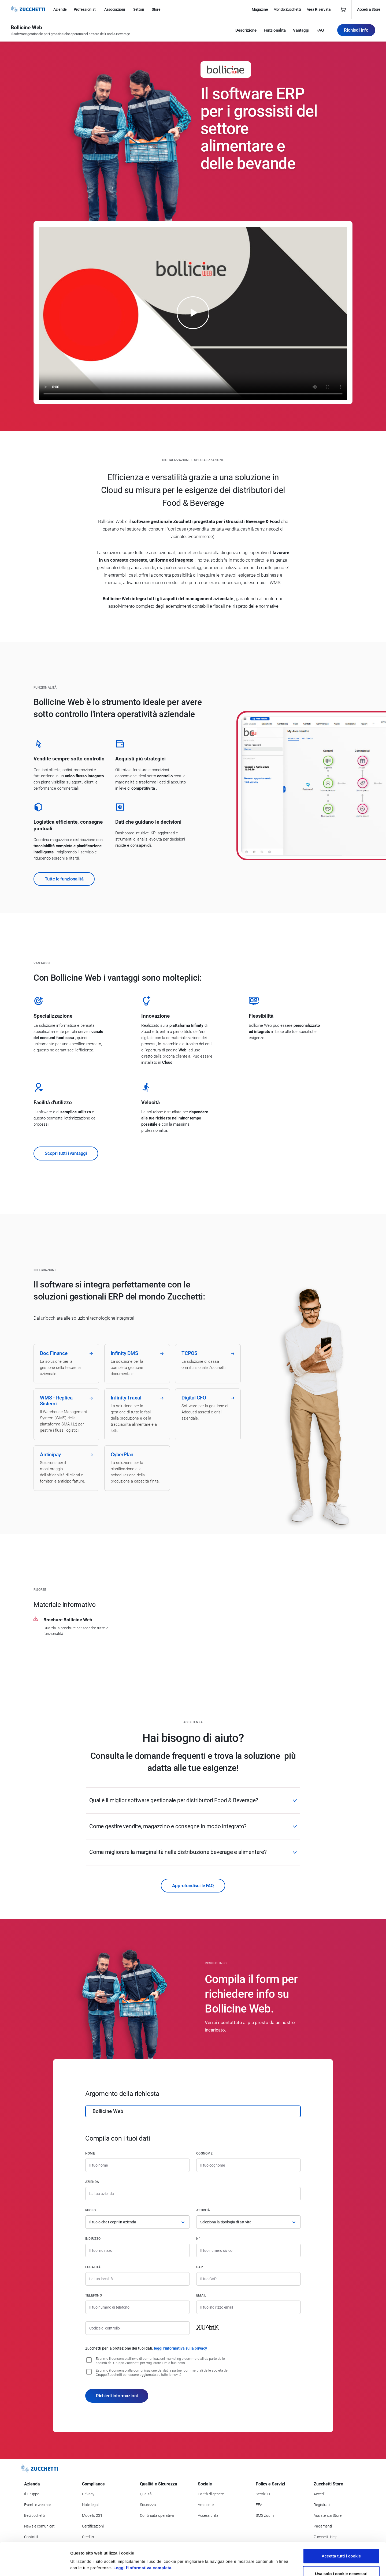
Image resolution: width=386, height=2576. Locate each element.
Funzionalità (275, 30)
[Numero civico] (248, 2250)
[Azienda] (193, 2193)
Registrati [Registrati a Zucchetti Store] (322, 2505)
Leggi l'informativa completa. (143, 2535)
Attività (203, 2210)
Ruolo (90, 2210)
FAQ (320, 30)
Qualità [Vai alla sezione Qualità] (146, 2494)
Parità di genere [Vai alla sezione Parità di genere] (211, 2494)
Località (93, 2267)
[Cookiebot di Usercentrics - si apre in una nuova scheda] (34, 2566)
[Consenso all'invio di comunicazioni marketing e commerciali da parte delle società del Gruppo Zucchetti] (89, 2360)
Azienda (92, 2182)
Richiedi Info (356, 30)
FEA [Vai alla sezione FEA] (259, 2505)
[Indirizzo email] (248, 2307)
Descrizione (246, 30)
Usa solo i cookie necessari (341, 2540)
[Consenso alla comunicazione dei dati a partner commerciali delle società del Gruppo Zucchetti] (89, 2372)
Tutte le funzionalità (64, 879)
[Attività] (248, 2222)
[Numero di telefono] (137, 2307)
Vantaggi (301, 30)
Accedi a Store (368, 9)
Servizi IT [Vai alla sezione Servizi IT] (263, 2494)
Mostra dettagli (284, 2565)
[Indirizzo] (137, 2250)
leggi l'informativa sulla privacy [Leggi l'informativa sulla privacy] (180, 2348)
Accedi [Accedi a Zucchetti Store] (319, 2494)
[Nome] (137, 2165)
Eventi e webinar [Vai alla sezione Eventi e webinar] (37, 2505)
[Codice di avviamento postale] (248, 2279)
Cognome (204, 2153)
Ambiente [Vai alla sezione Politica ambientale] (206, 2505)
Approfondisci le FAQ (193, 1885)
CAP (199, 2267)
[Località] (137, 2279)
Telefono (93, 2295)
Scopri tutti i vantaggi (66, 1153)
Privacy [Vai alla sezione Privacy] (88, 2494)
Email (201, 2295)
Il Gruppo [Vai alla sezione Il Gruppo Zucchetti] (31, 2494)
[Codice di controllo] (137, 2328)
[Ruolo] (137, 2222)
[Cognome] (248, 2165)
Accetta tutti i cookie (341, 2523)
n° (198, 2239)
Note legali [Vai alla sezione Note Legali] (90, 2505)
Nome (90, 2153)
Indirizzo (93, 2239)
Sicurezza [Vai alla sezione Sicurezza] (148, 2505)
